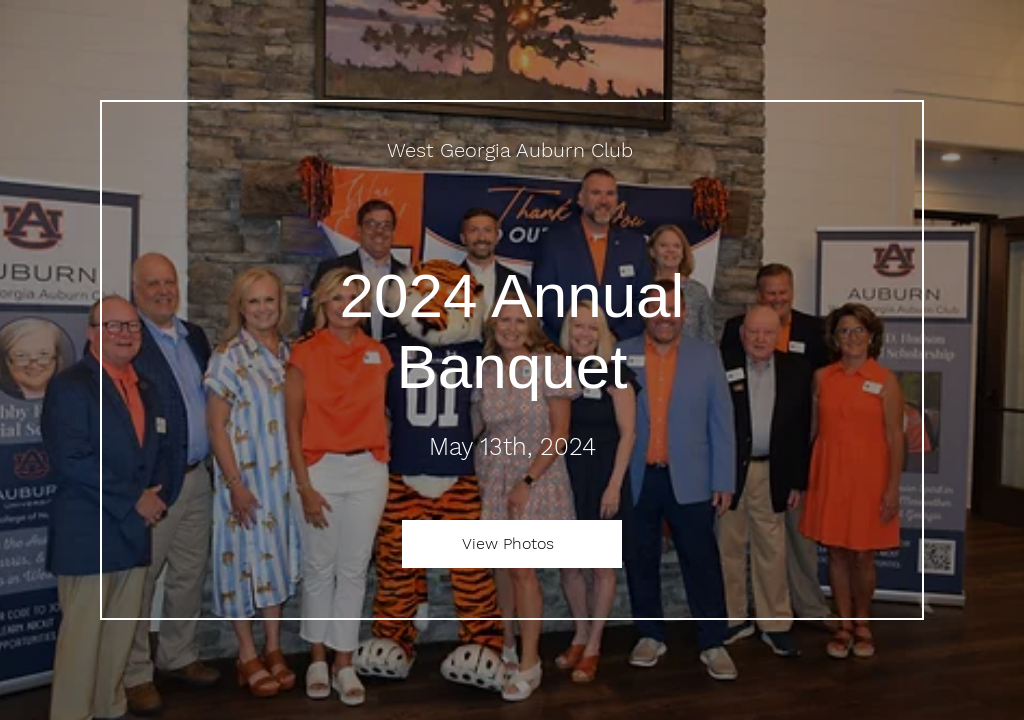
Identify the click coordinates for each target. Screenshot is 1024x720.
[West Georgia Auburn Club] (512, 150)
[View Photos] (512, 544)
